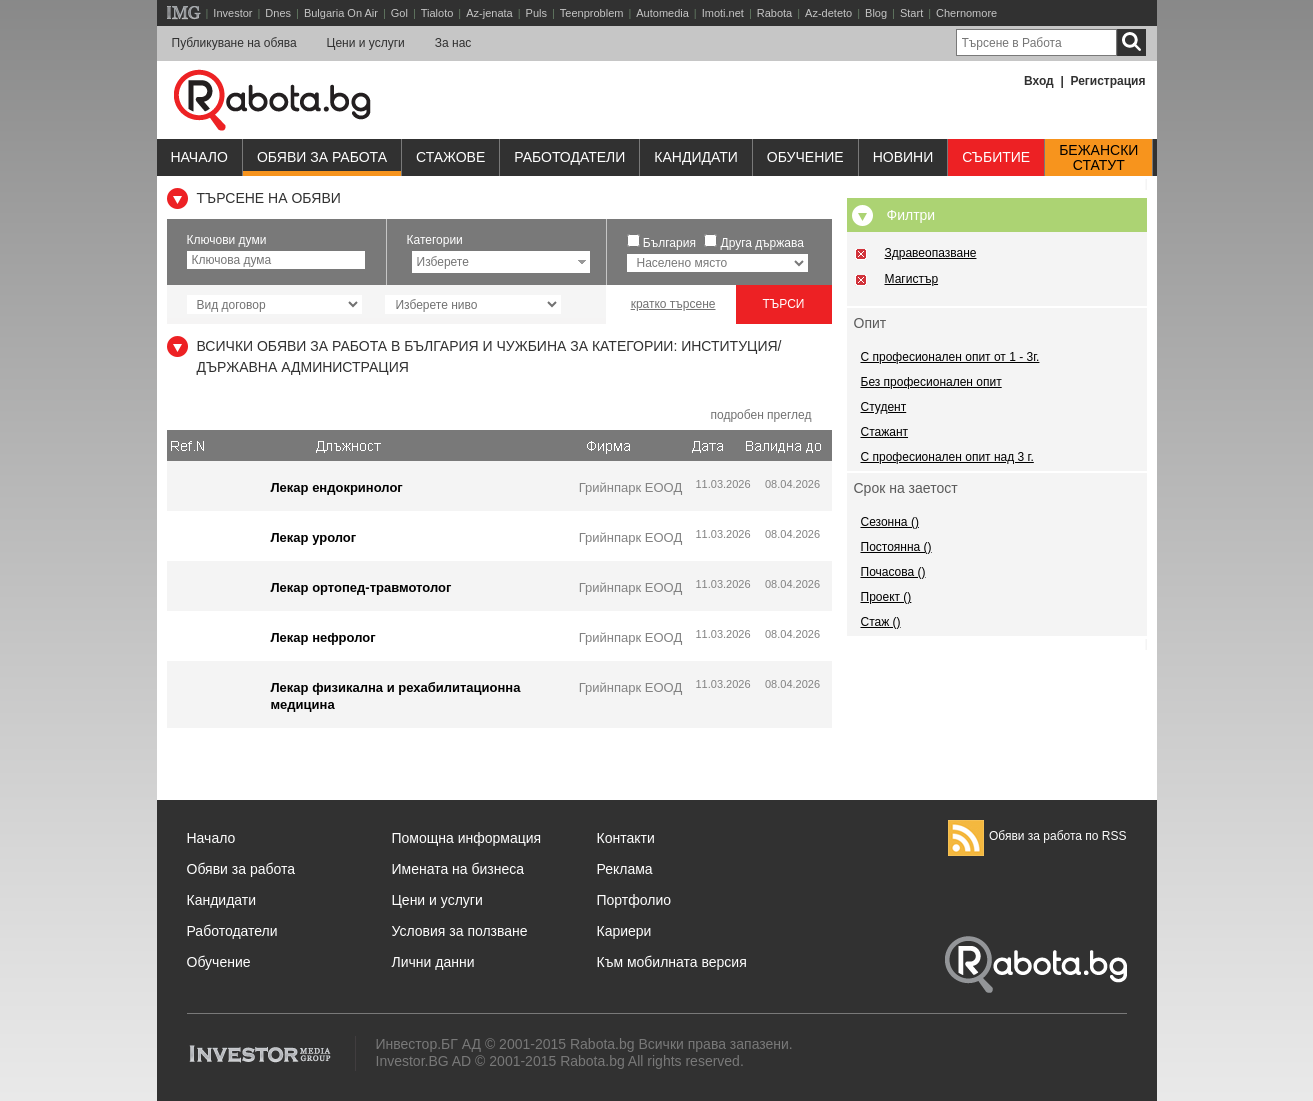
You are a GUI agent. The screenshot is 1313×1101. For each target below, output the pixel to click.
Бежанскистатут (1098, 158)
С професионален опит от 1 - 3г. (950, 357)
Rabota (774, 13)
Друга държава (762, 243)
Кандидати (696, 157)
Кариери (624, 931)
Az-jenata (489, 13)
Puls (536, 13)
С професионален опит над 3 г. (947, 457)
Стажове (450, 157)
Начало (199, 157)
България (669, 243)
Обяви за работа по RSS (1037, 836)
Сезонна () (890, 522)
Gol (399, 13)
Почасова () (893, 572)
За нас (453, 43)
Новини (903, 157)
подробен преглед (760, 415)
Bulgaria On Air (341, 13)
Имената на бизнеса (458, 869)
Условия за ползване (460, 931)
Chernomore (966, 13)
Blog (876, 13)
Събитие (996, 157)
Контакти (626, 838)
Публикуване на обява (234, 43)
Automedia (662, 13)
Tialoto (437, 13)
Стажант (885, 432)
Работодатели (569, 157)
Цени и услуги (366, 43)
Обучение (219, 962)
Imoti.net (723, 13)
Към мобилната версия (672, 962)
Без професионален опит (931, 382)
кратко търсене (673, 304)
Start (911, 13)
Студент (884, 407)
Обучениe (805, 157)
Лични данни (433, 962)
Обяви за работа (322, 157)
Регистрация (1107, 81)
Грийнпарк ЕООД (630, 487)
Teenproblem (592, 13)
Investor (232, 13)
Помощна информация (467, 838)
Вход (1039, 81)
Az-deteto (828, 13)
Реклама (625, 869)
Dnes (278, 13)
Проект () (886, 597)
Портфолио (634, 900)
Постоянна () (896, 547)
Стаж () (881, 622)
